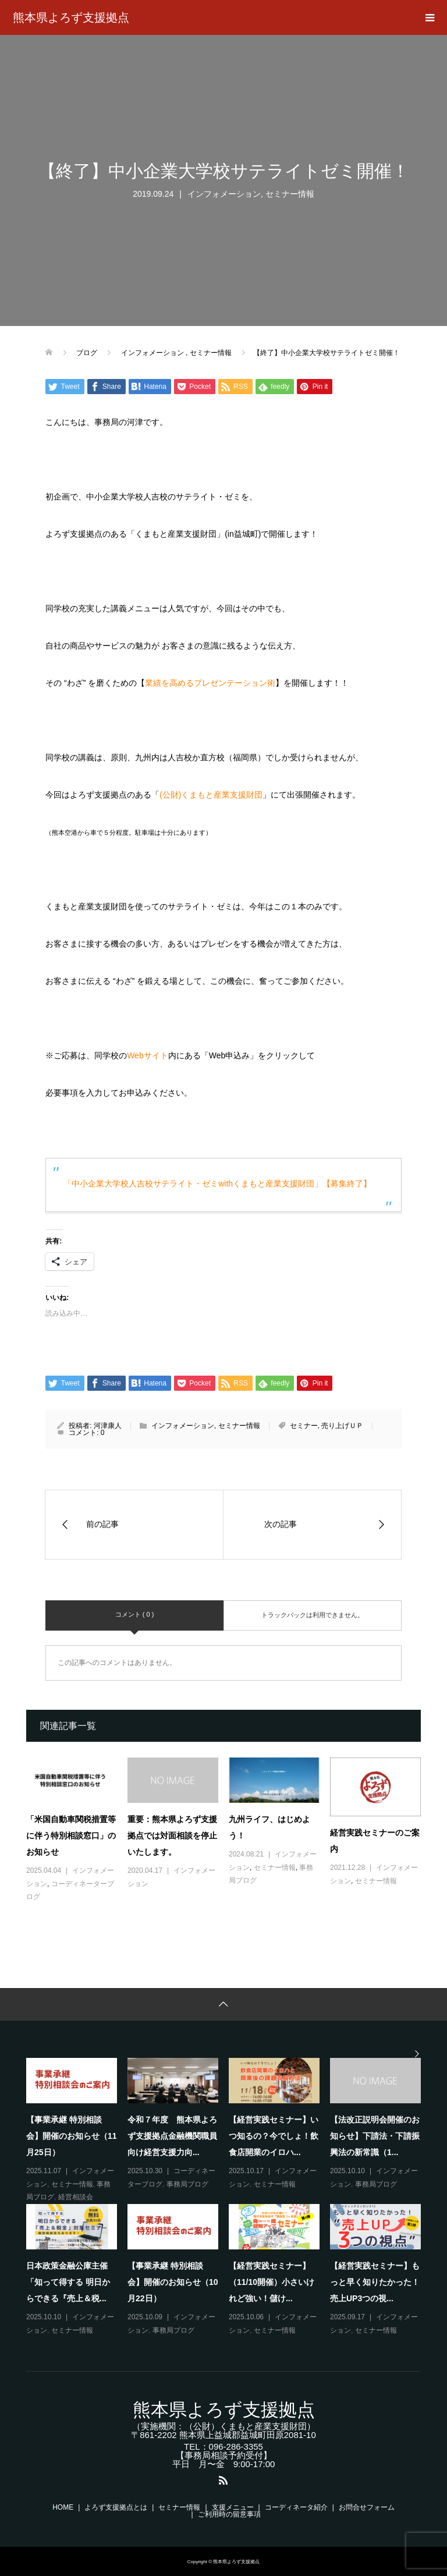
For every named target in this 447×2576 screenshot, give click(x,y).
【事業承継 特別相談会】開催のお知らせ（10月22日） (172, 2282)
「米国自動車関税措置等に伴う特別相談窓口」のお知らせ (71, 1835)
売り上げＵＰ (342, 1426)
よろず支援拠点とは (115, 2507)
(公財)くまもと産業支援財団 (210, 794)
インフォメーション (224, 194)
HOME (62, 2507)
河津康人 (108, 1426)
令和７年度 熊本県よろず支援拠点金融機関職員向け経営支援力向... (172, 2136)
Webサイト (147, 1055)
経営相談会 (75, 2197)
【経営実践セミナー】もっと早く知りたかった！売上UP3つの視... (375, 2282)
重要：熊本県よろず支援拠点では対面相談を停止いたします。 (172, 1835)
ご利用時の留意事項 (229, 2514)
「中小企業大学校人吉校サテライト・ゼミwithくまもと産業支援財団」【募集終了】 (217, 1183)
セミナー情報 (289, 194)
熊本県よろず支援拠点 (71, 17)
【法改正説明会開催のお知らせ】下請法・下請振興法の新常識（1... (375, 2136)
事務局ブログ (187, 2184)
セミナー (304, 1426)
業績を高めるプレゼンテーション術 (210, 683)
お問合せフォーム (367, 2507)
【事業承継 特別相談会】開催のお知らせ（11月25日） (71, 2136)
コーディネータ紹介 (296, 2507)
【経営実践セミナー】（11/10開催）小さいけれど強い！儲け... (271, 2282)
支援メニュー (233, 2507)
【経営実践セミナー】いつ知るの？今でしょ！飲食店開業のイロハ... (273, 2136)
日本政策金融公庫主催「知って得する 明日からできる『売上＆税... (68, 2282)
